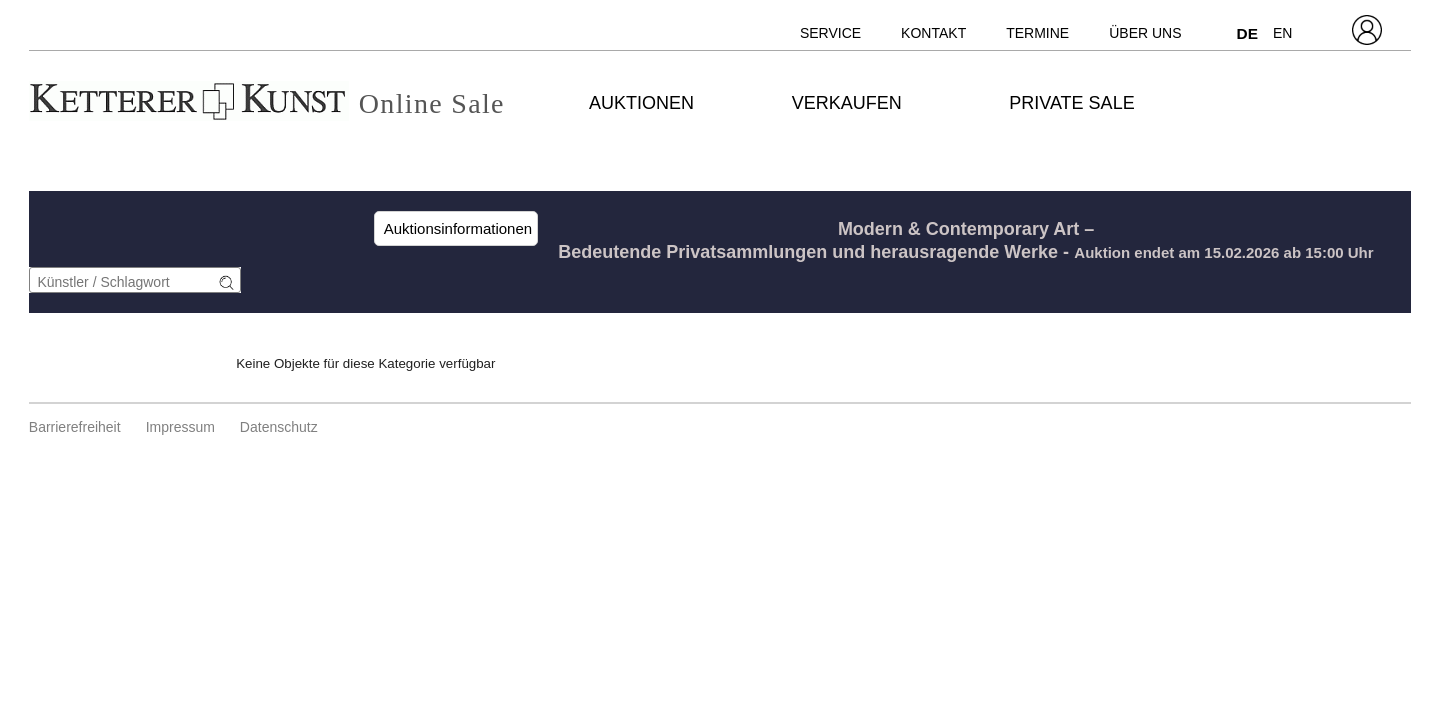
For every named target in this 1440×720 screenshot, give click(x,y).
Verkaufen (847, 103)
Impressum (180, 427)
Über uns (1145, 33)
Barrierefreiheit (75, 427)
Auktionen (641, 103)
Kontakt (933, 33)
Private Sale (1071, 103)
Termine (1037, 33)
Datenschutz (279, 427)
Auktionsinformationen (456, 228)
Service (830, 33)
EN (1282, 33)
